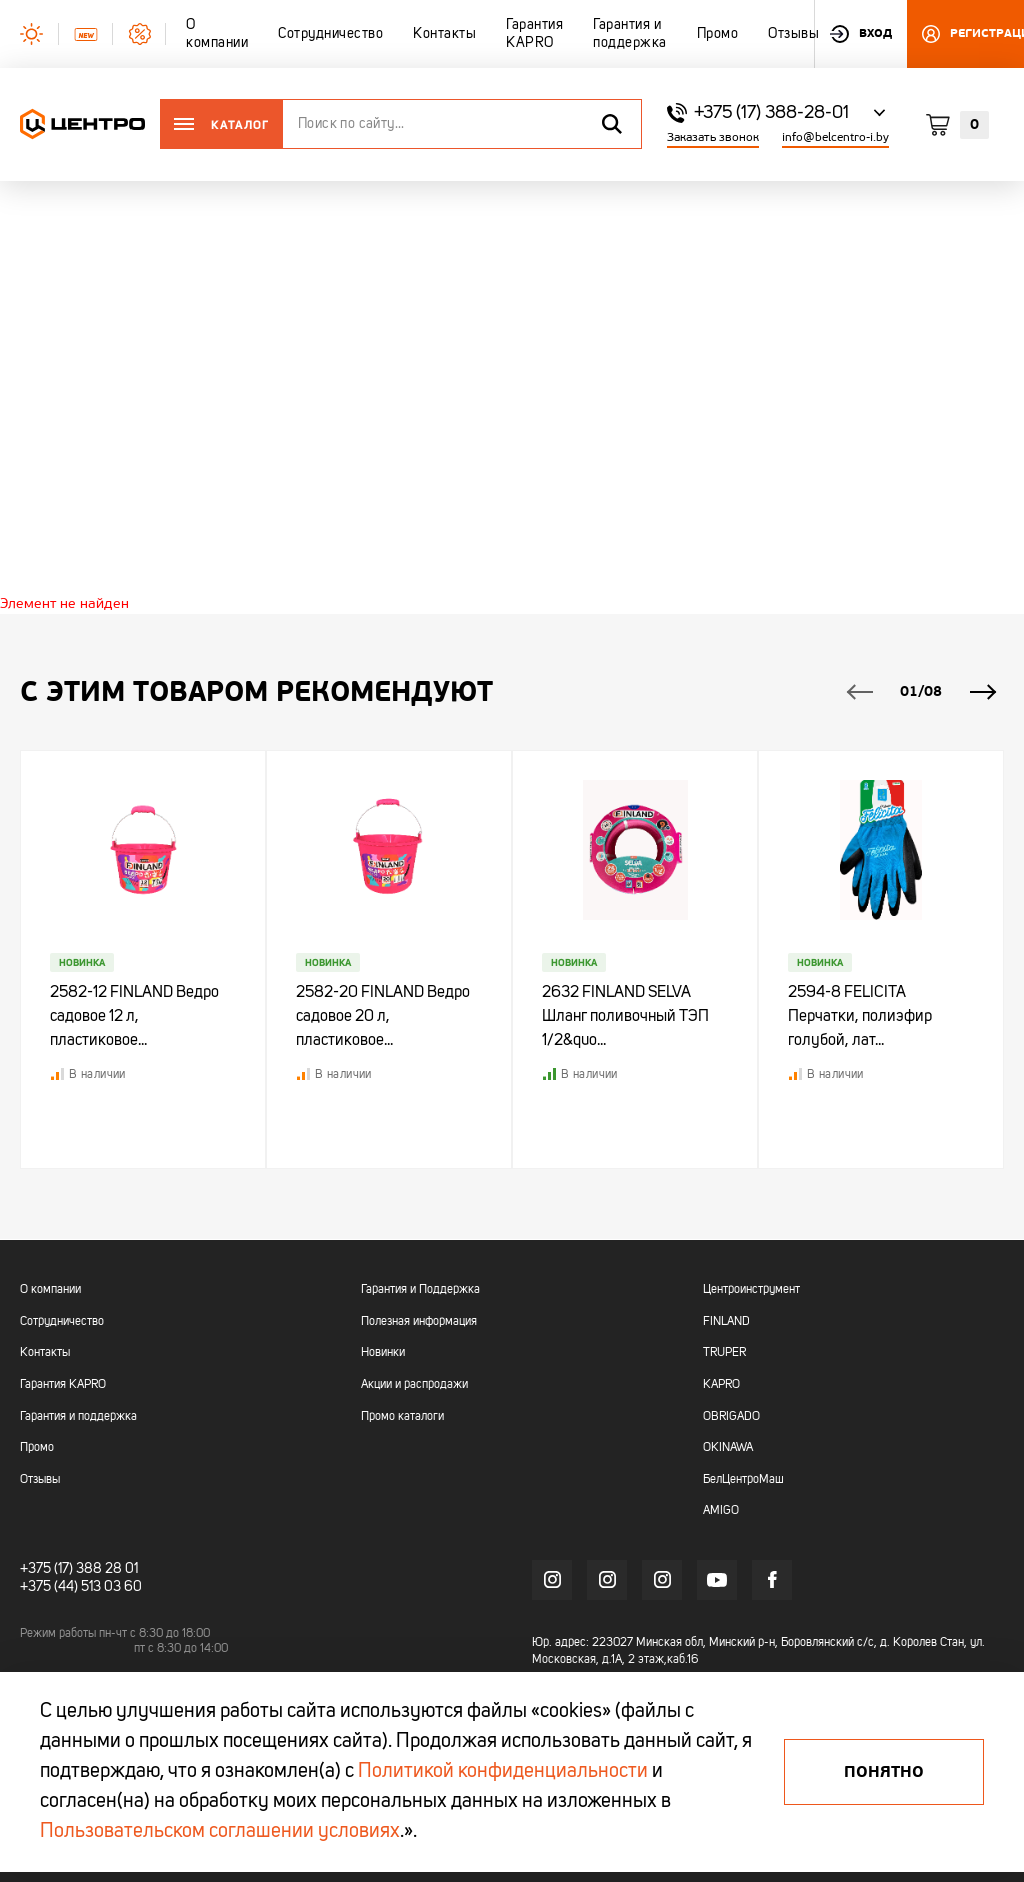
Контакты (45, 1354)
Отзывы (40, 1480)
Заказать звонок (713, 137)
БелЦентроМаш (743, 1480)
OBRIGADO (731, 1417)
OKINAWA (728, 1449)
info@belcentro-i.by (835, 137)
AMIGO (721, 1512)
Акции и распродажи (414, 1385)
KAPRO (721, 1385)
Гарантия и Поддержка (420, 1291)
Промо (37, 1449)
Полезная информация (419, 1322)
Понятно (884, 1772)
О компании (50, 1291)
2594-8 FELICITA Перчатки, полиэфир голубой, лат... (861, 1018)
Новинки (383, 1354)
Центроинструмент (751, 1291)
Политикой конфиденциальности (503, 1772)
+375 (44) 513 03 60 (81, 1587)
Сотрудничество (62, 1322)
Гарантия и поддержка (78, 1417)
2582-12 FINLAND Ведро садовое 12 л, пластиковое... (135, 1018)
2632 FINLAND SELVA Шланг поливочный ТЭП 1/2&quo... (626, 1018)
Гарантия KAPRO (63, 1385)
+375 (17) (46, 1569)
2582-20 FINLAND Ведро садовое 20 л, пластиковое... (384, 1018)
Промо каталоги (402, 1417)
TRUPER (724, 1354)
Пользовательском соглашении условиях (220, 1832)
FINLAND (726, 1322)
